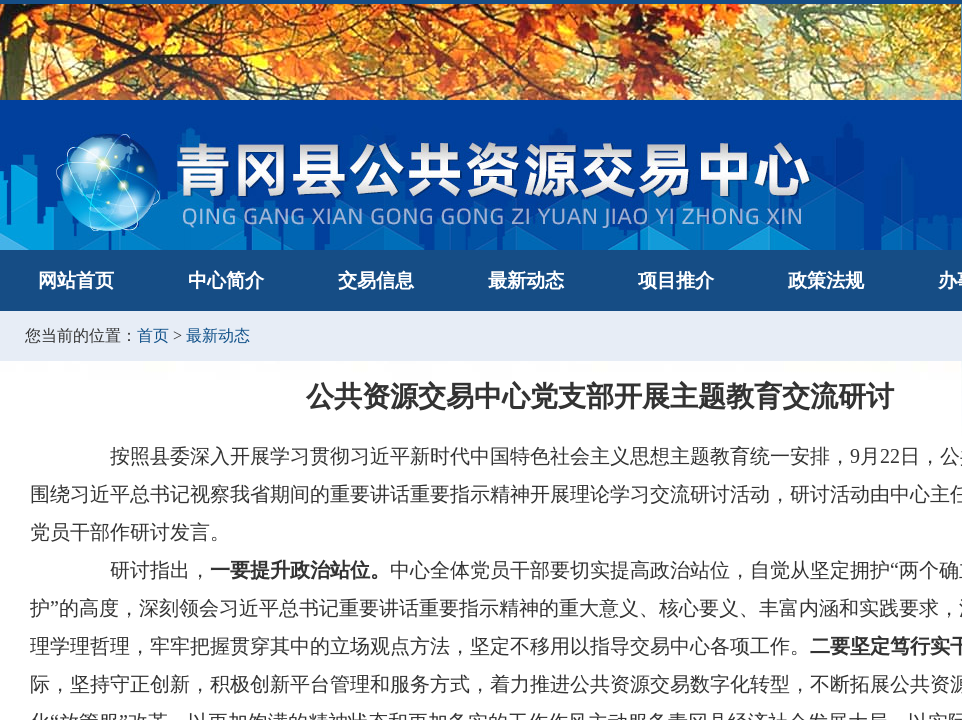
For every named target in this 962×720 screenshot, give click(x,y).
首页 (153, 335)
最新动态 (526, 280)
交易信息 (376, 280)
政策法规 (826, 280)
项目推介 (676, 280)
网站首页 (76, 280)
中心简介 (226, 280)
